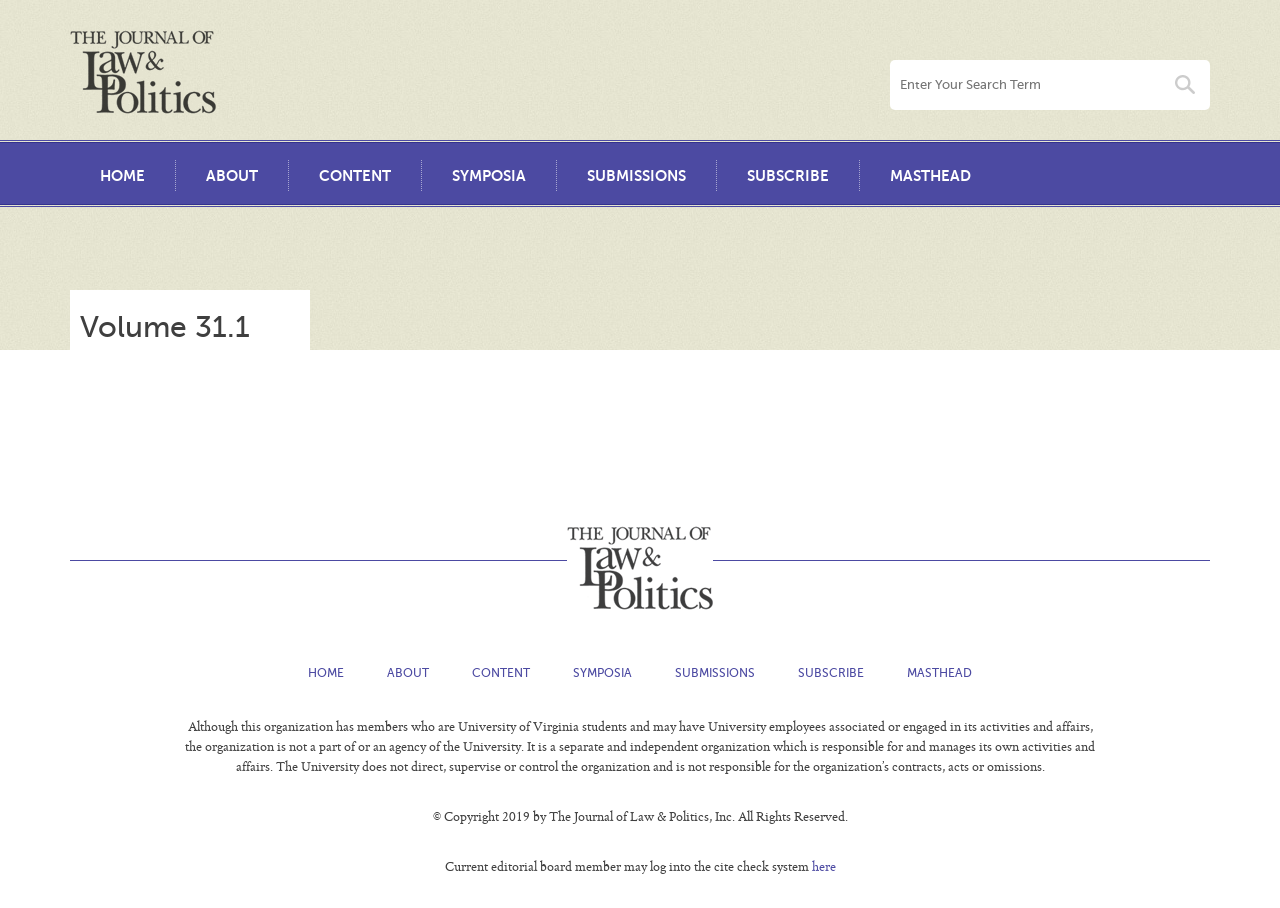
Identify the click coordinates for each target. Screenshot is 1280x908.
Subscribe (788, 175)
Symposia (489, 175)
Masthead (930, 175)
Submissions (636, 175)
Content (355, 175)
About (232, 175)
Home (122, 175)
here (824, 868)
